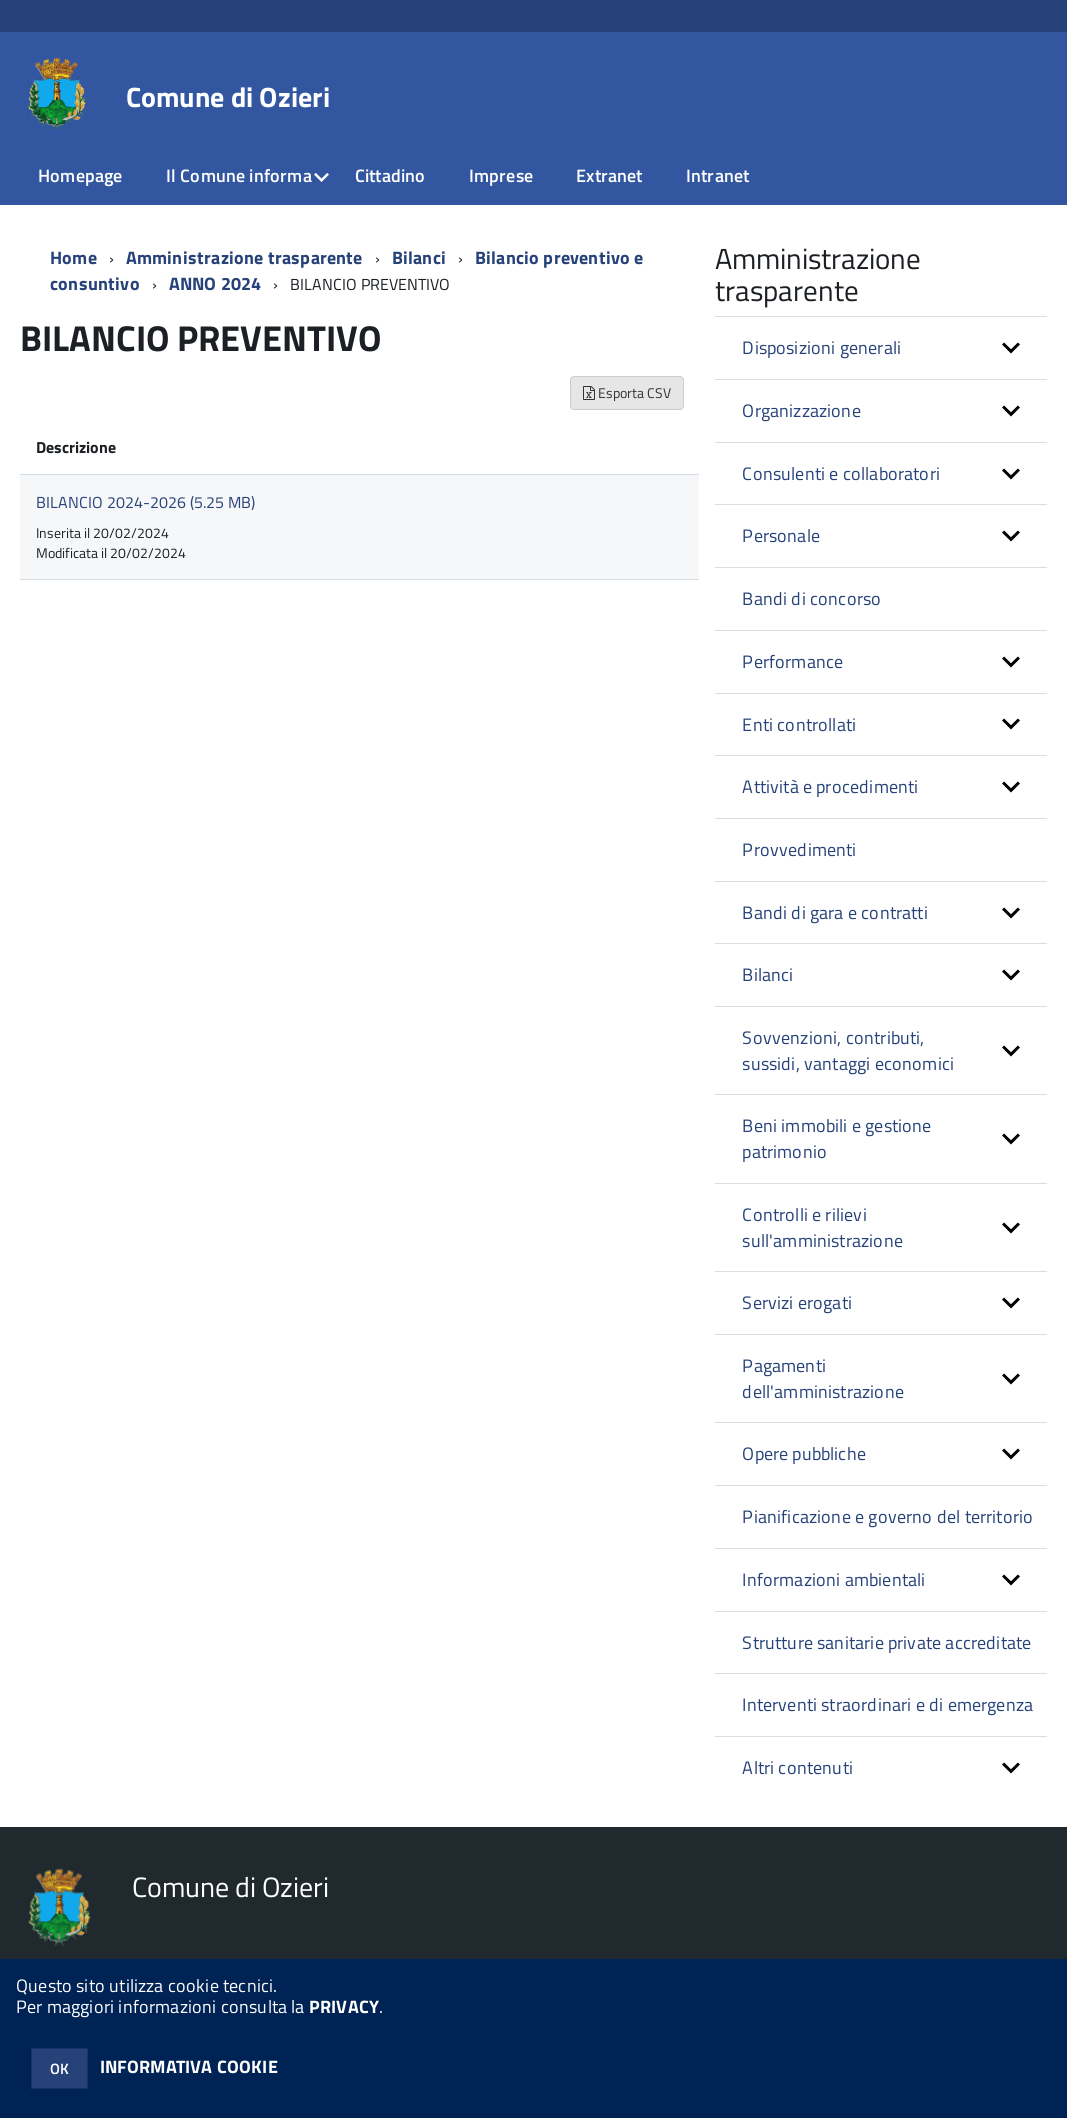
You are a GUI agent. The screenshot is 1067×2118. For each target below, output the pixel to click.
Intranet (717, 175)
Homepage (80, 175)
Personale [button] (781, 535)
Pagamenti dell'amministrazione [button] (823, 1378)
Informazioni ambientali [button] (833, 1579)
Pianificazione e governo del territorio (887, 1516)
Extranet (609, 175)
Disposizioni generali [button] (821, 347)
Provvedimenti (799, 849)
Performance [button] (792, 661)
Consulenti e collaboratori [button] (841, 473)
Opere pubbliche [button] (804, 1453)
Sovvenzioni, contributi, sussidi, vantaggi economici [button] (848, 1050)
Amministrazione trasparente (244, 257)
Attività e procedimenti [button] (830, 786)
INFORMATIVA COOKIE (189, 2066)
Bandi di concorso (811, 598)
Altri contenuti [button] (797, 1767)
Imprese (501, 175)
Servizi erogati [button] (797, 1302)
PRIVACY (344, 2006)
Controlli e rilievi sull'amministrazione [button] (822, 1227)
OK (59, 2068)
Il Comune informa (239, 175)
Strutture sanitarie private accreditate (886, 1642)
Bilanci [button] (767, 974)
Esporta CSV (627, 392)
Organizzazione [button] (801, 410)
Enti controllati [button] (799, 724)
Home (73, 257)
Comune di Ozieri (228, 97)
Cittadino (390, 175)
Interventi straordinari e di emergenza (887, 1704)
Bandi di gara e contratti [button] (835, 912)
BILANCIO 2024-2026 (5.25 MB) (145, 502)
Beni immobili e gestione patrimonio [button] (836, 1138)
